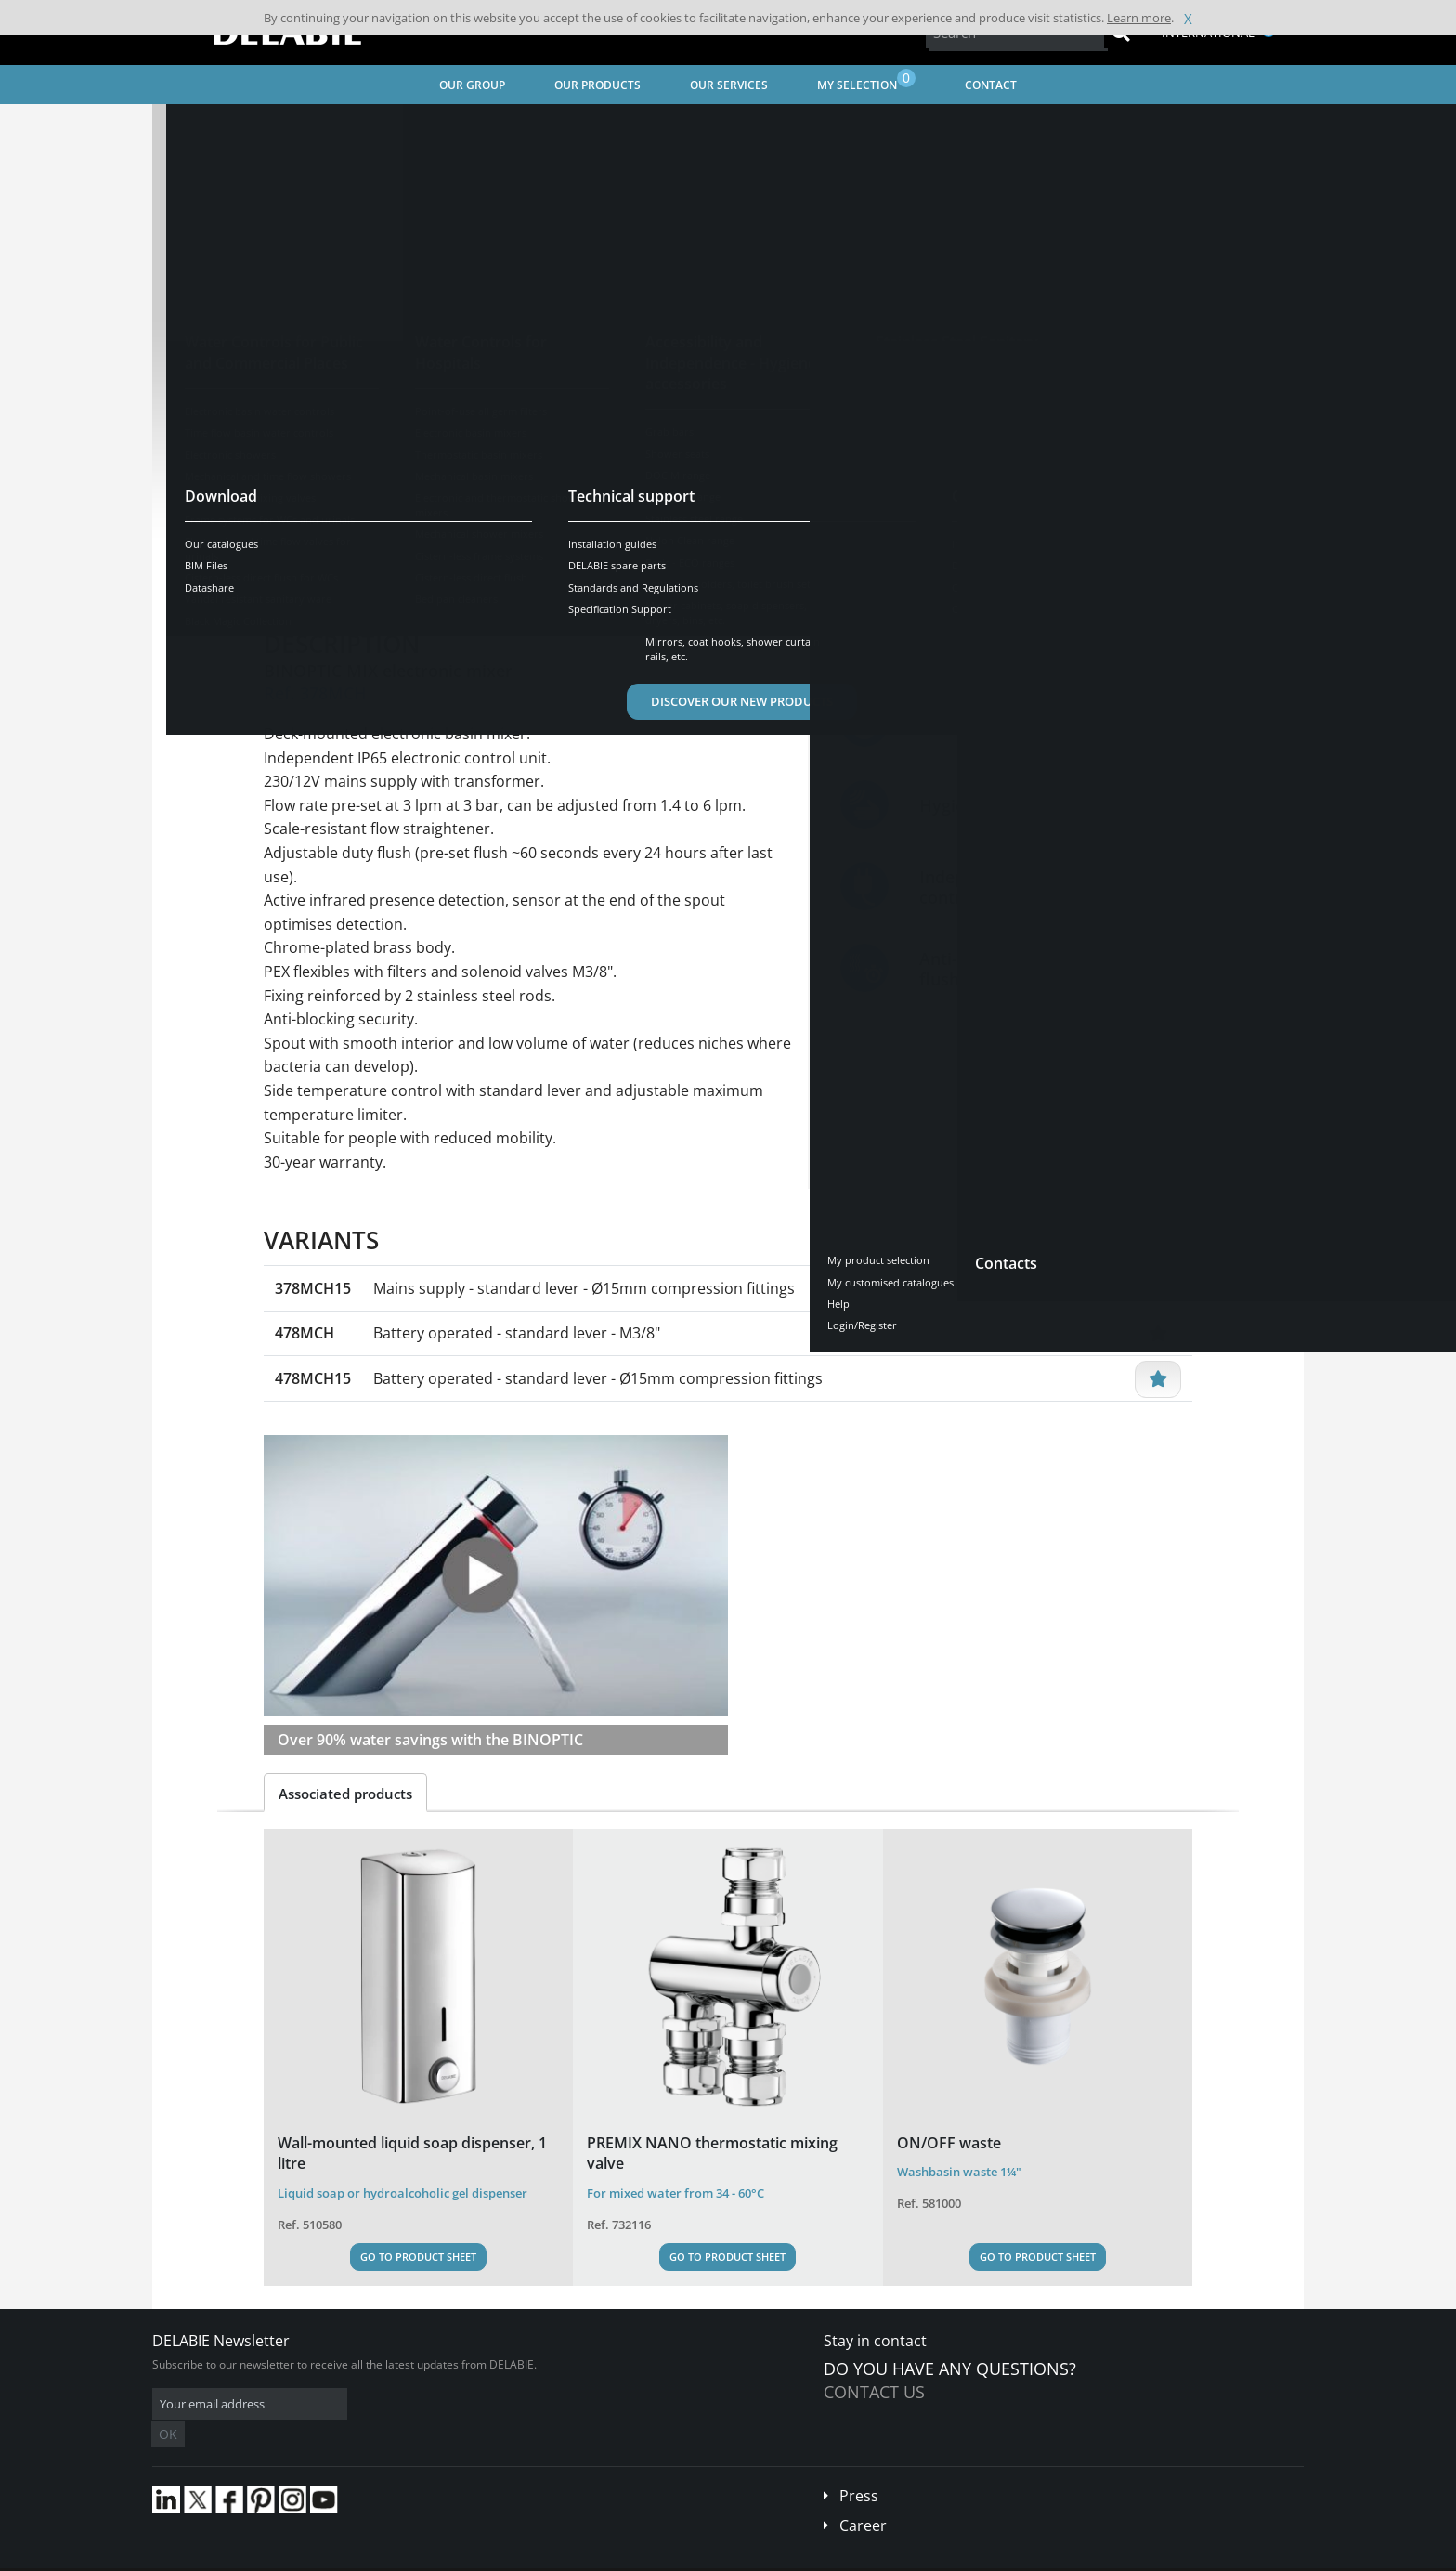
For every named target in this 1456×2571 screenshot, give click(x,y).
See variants (331, 519)
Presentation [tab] (322, 577)
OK (446, 2404)
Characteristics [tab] (447, 577)
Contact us (874, 2392)
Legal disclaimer (435, 2557)
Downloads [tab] (566, 577)
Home (192, 126)
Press (858, 2468)
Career (863, 2497)
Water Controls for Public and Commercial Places (453, 126)
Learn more (1139, 17)
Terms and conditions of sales (307, 2557)
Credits (510, 2557)
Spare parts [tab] (674, 577)
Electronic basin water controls (689, 126)
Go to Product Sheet (418, 2257)
